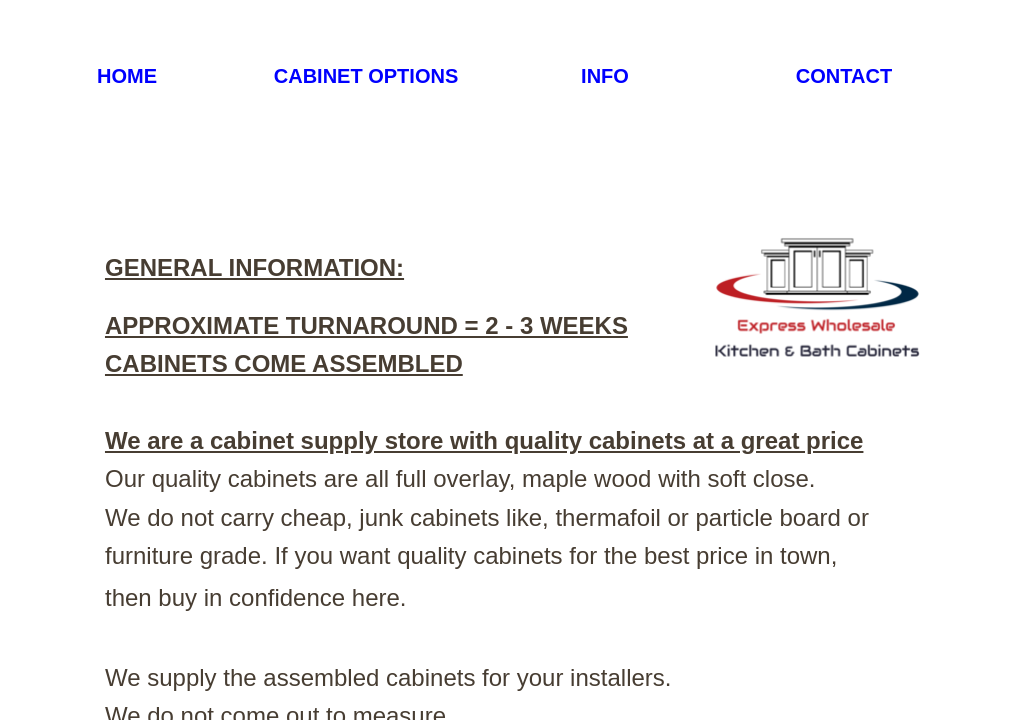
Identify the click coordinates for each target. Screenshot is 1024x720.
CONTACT (844, 76)
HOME (127, 76)
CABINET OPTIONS (366, 76)
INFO (605, 76)
